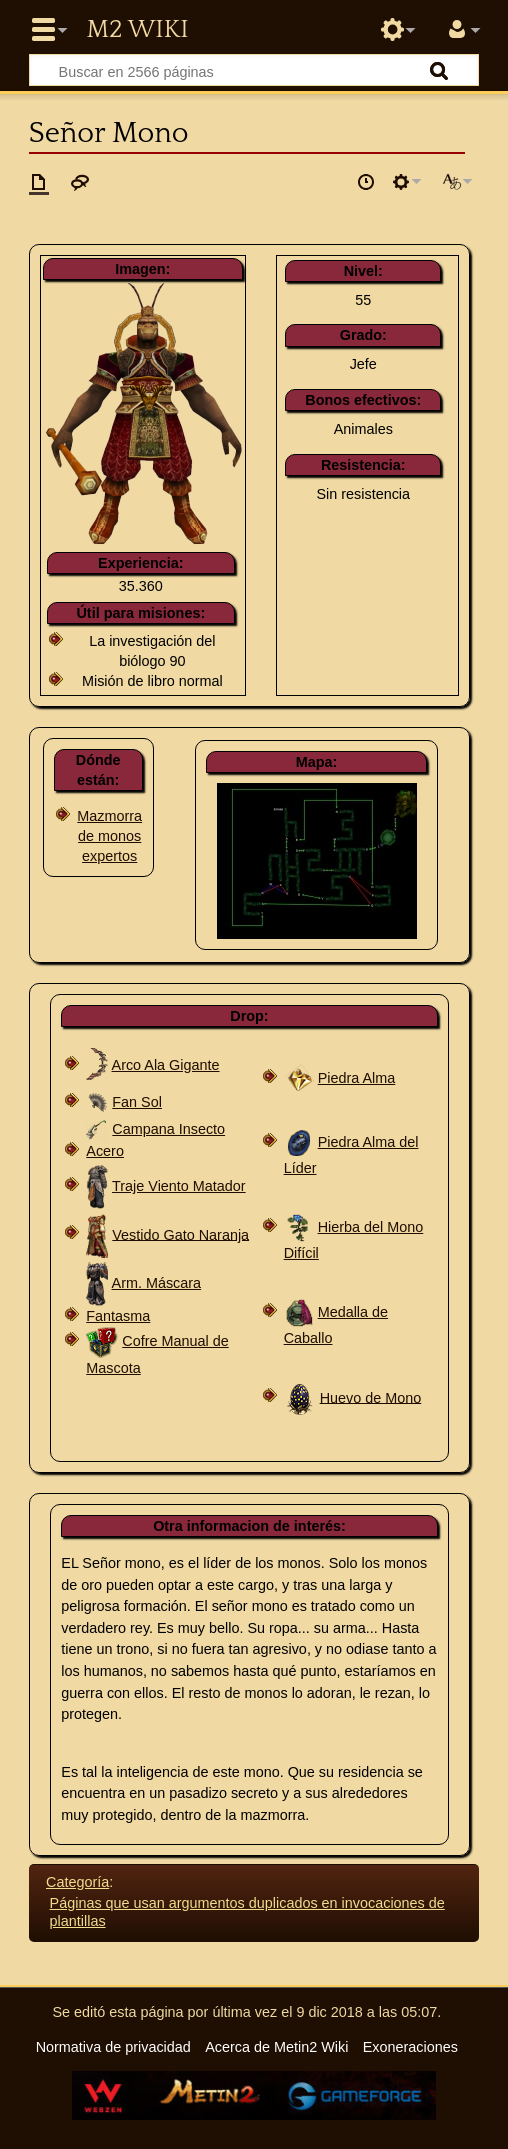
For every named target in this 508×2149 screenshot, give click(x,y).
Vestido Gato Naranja (180, 1234)
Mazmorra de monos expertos (109, 836)
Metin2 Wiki (137, 30)
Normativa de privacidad (113, 2047)
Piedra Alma (357, 1078)
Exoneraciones (410, 2047)
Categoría (77, 1882)
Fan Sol (137, 1102)
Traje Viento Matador (179, 1186)
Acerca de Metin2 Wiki (276, 2047)
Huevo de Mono (371, 1397)
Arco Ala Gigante (166, 1065)
